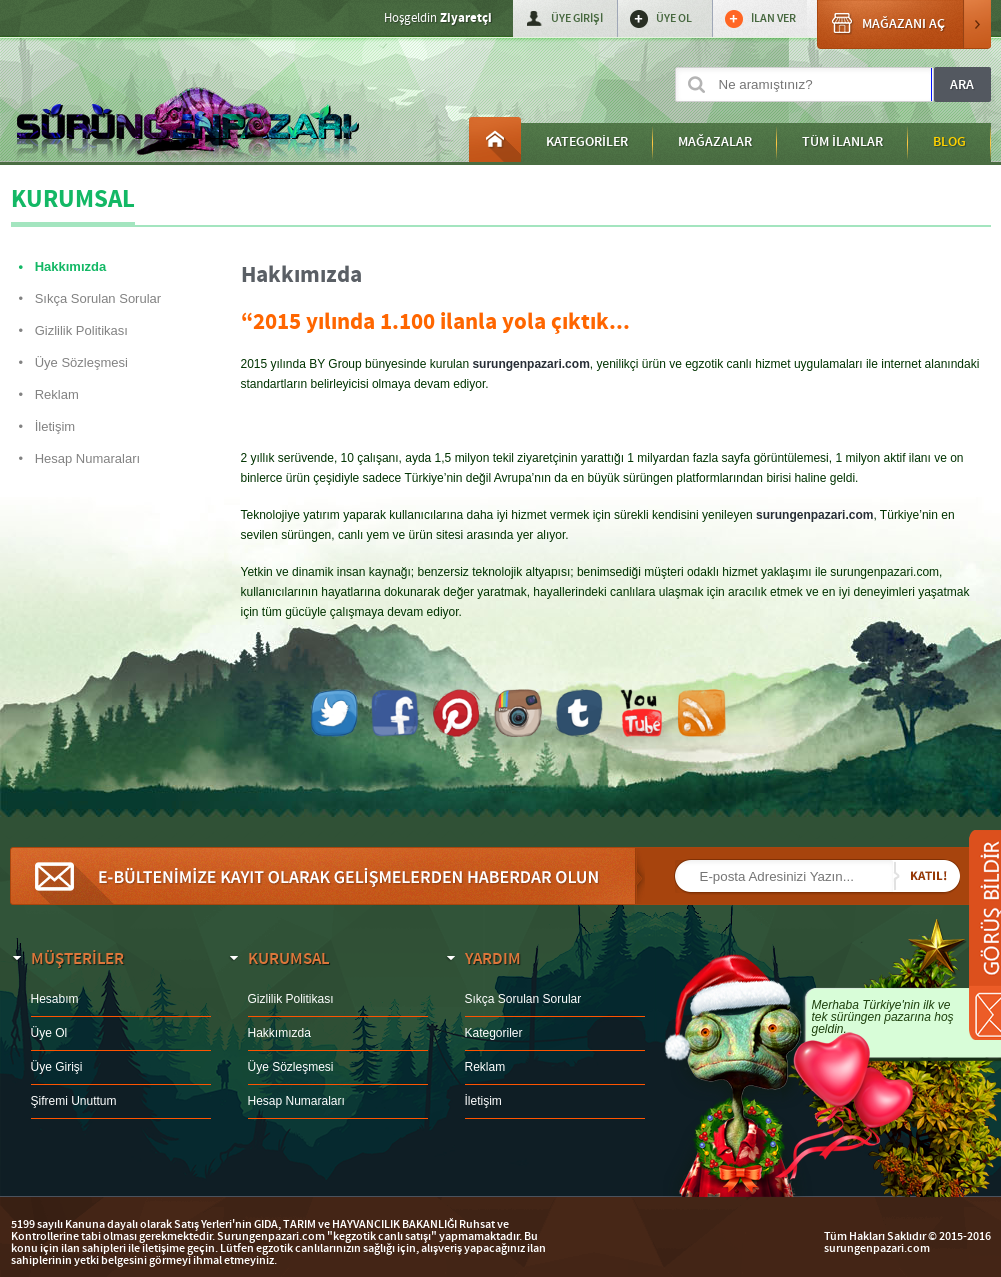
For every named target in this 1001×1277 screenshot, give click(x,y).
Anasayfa (495, 139)
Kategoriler (494, 1033)
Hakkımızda (71, 266)
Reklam (57, 394)
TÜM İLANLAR (842, 142)
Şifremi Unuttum (74, 1101)
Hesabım (55, 999)
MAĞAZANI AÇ (904, 24)
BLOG (949, 142)
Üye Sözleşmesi (81, 362)
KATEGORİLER (587, 142)
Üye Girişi (57, 1067)
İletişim (55, 426)
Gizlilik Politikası (81, 330)
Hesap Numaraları (88, 458)
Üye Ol (49, 1033)
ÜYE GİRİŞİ (577, 18)
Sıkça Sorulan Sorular (98, 298)
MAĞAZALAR (715, 142)
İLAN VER (773, 18)
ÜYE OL (674, 18)
